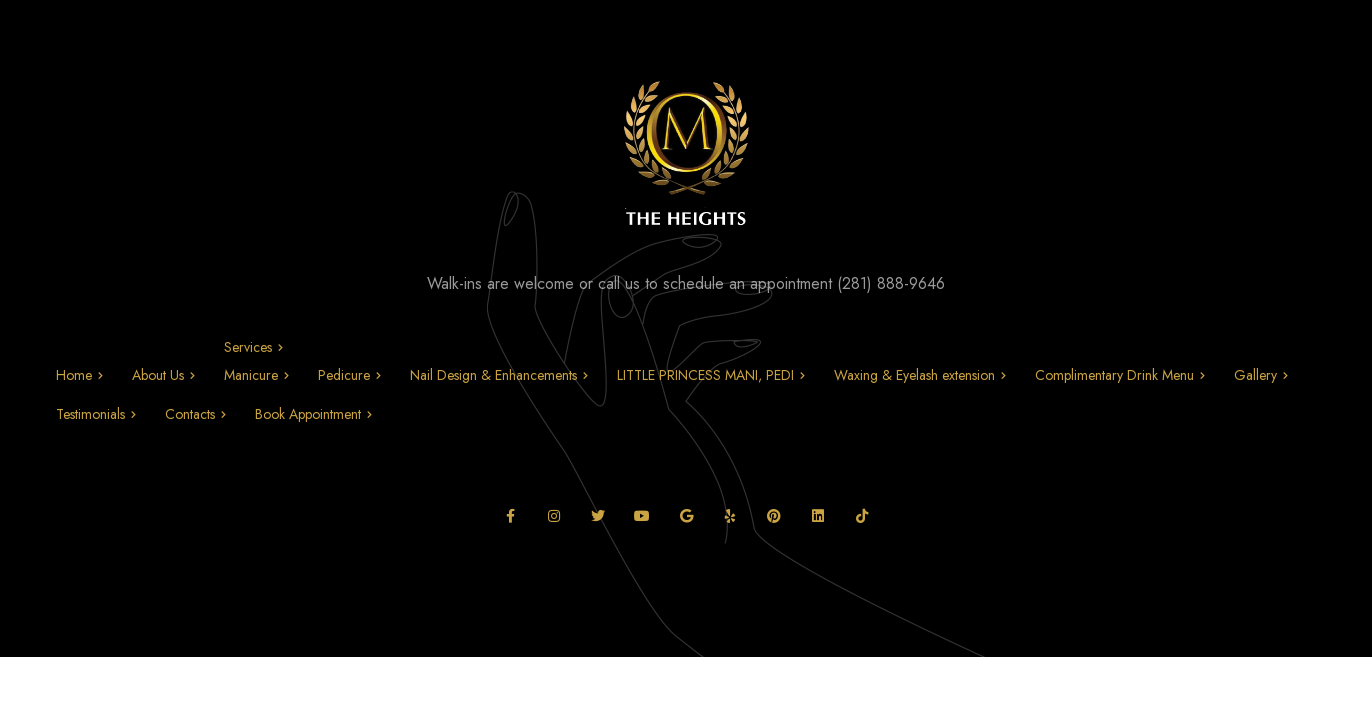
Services (248, 347)
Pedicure (344, 375)
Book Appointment (308, 414)
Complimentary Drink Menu (1114, 375)
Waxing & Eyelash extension (914, 375)
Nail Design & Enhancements (493, 375)
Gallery (1255, 375)
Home (74, 375)
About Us (158, 375)
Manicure (251, 375)
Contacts (190, 414)
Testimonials (90, 414)
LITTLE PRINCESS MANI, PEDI (705, 375)
